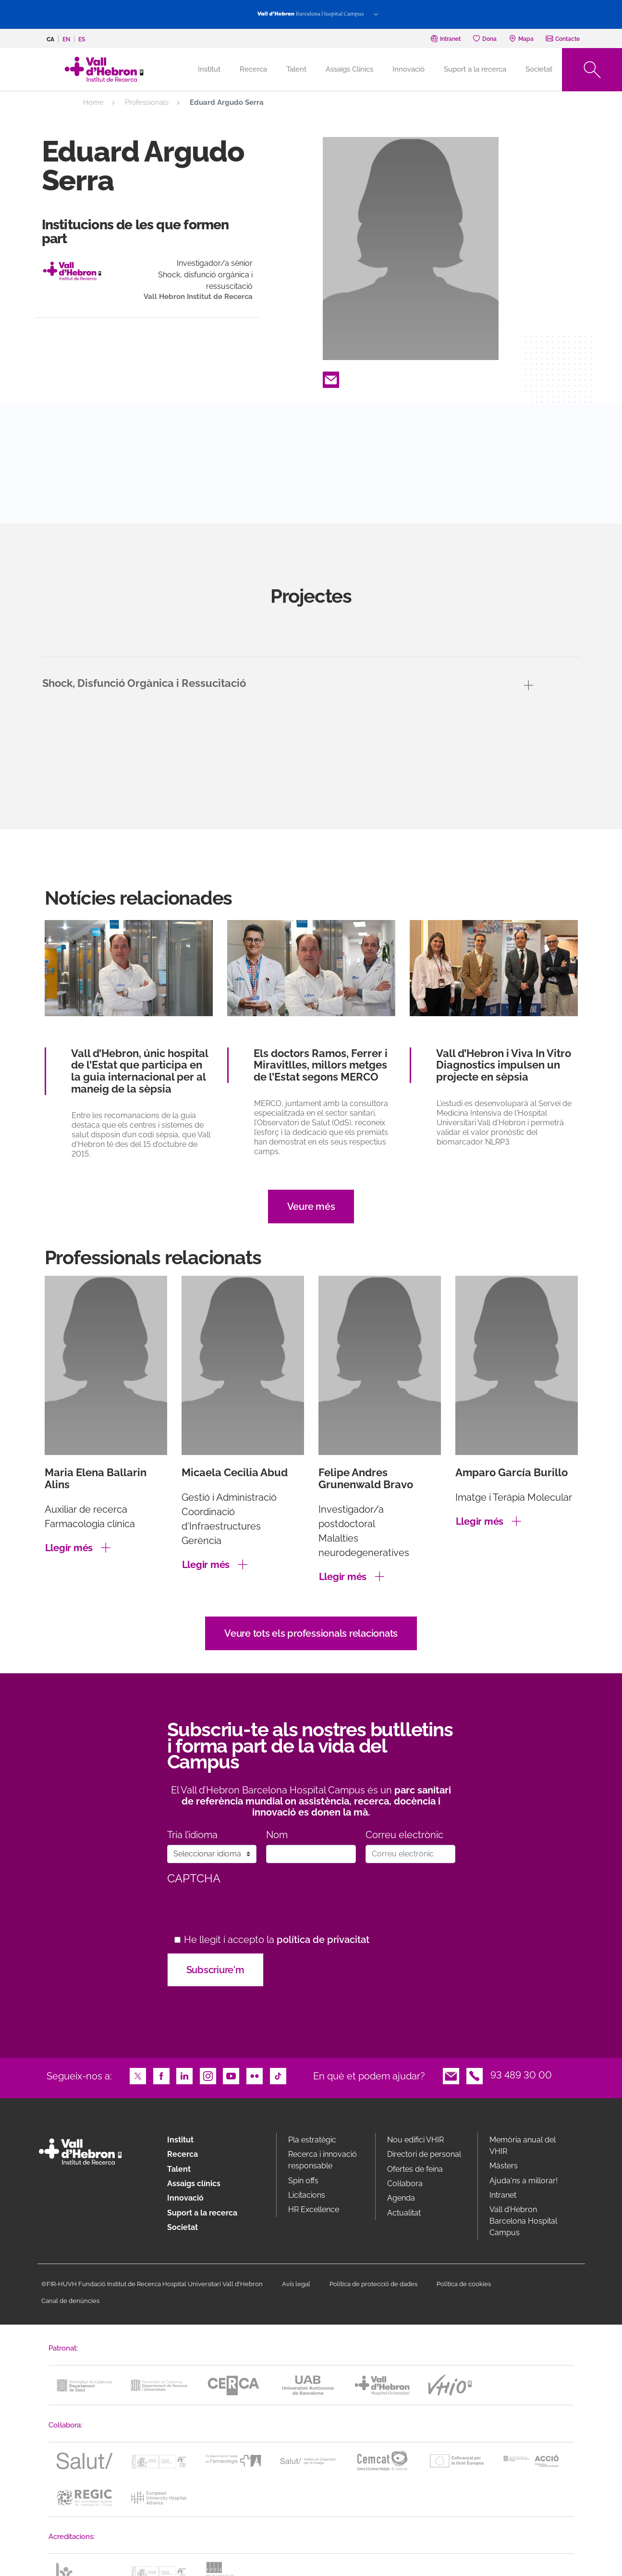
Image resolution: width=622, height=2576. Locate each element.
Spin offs (303, 2180)
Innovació (408, 69)
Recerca (253, 69)
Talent (296, 69)
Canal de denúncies (70, 2300)
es (81, 39)
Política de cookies (464, 2284)
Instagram (208, 2075)
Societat (538, 69)
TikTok (278, 2075)
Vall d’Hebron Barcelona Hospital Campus (523, 2221)
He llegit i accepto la (276, 1939)
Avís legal (296, 2284)
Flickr (254, 2075)
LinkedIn (184, 2075)
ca (50, 39)
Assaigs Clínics (349, 69)
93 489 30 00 (521, 2075)
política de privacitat (323, 1939)
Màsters (503, 2165)
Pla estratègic (312, 2139)
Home (93, 102)
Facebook (161, 2075)
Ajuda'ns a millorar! (523, 2180)
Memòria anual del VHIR (522, 2145)
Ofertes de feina (415, 2169)
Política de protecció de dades (373, 2284)
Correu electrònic (404, 1835)
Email (331, 379)
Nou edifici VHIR (415, 2139)
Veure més (311, 1206)
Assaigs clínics (193, 2183)
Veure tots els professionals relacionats (311, 1633)
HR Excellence (313, 2209)
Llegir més (69, 1548)
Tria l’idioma (192, 1835)
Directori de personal (424, 2154)
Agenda (401, 2198)
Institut (180, 2139)
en (66, 39)
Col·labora (405, 2183)
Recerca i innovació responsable (322, 2160)
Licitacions (306, 2195)
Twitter (138, 2075)
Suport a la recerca (475, 69)
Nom (277, 1835)
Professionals (147, 102)
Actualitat (404, 2212)
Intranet (502, 2195)
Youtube (231, 2075)
